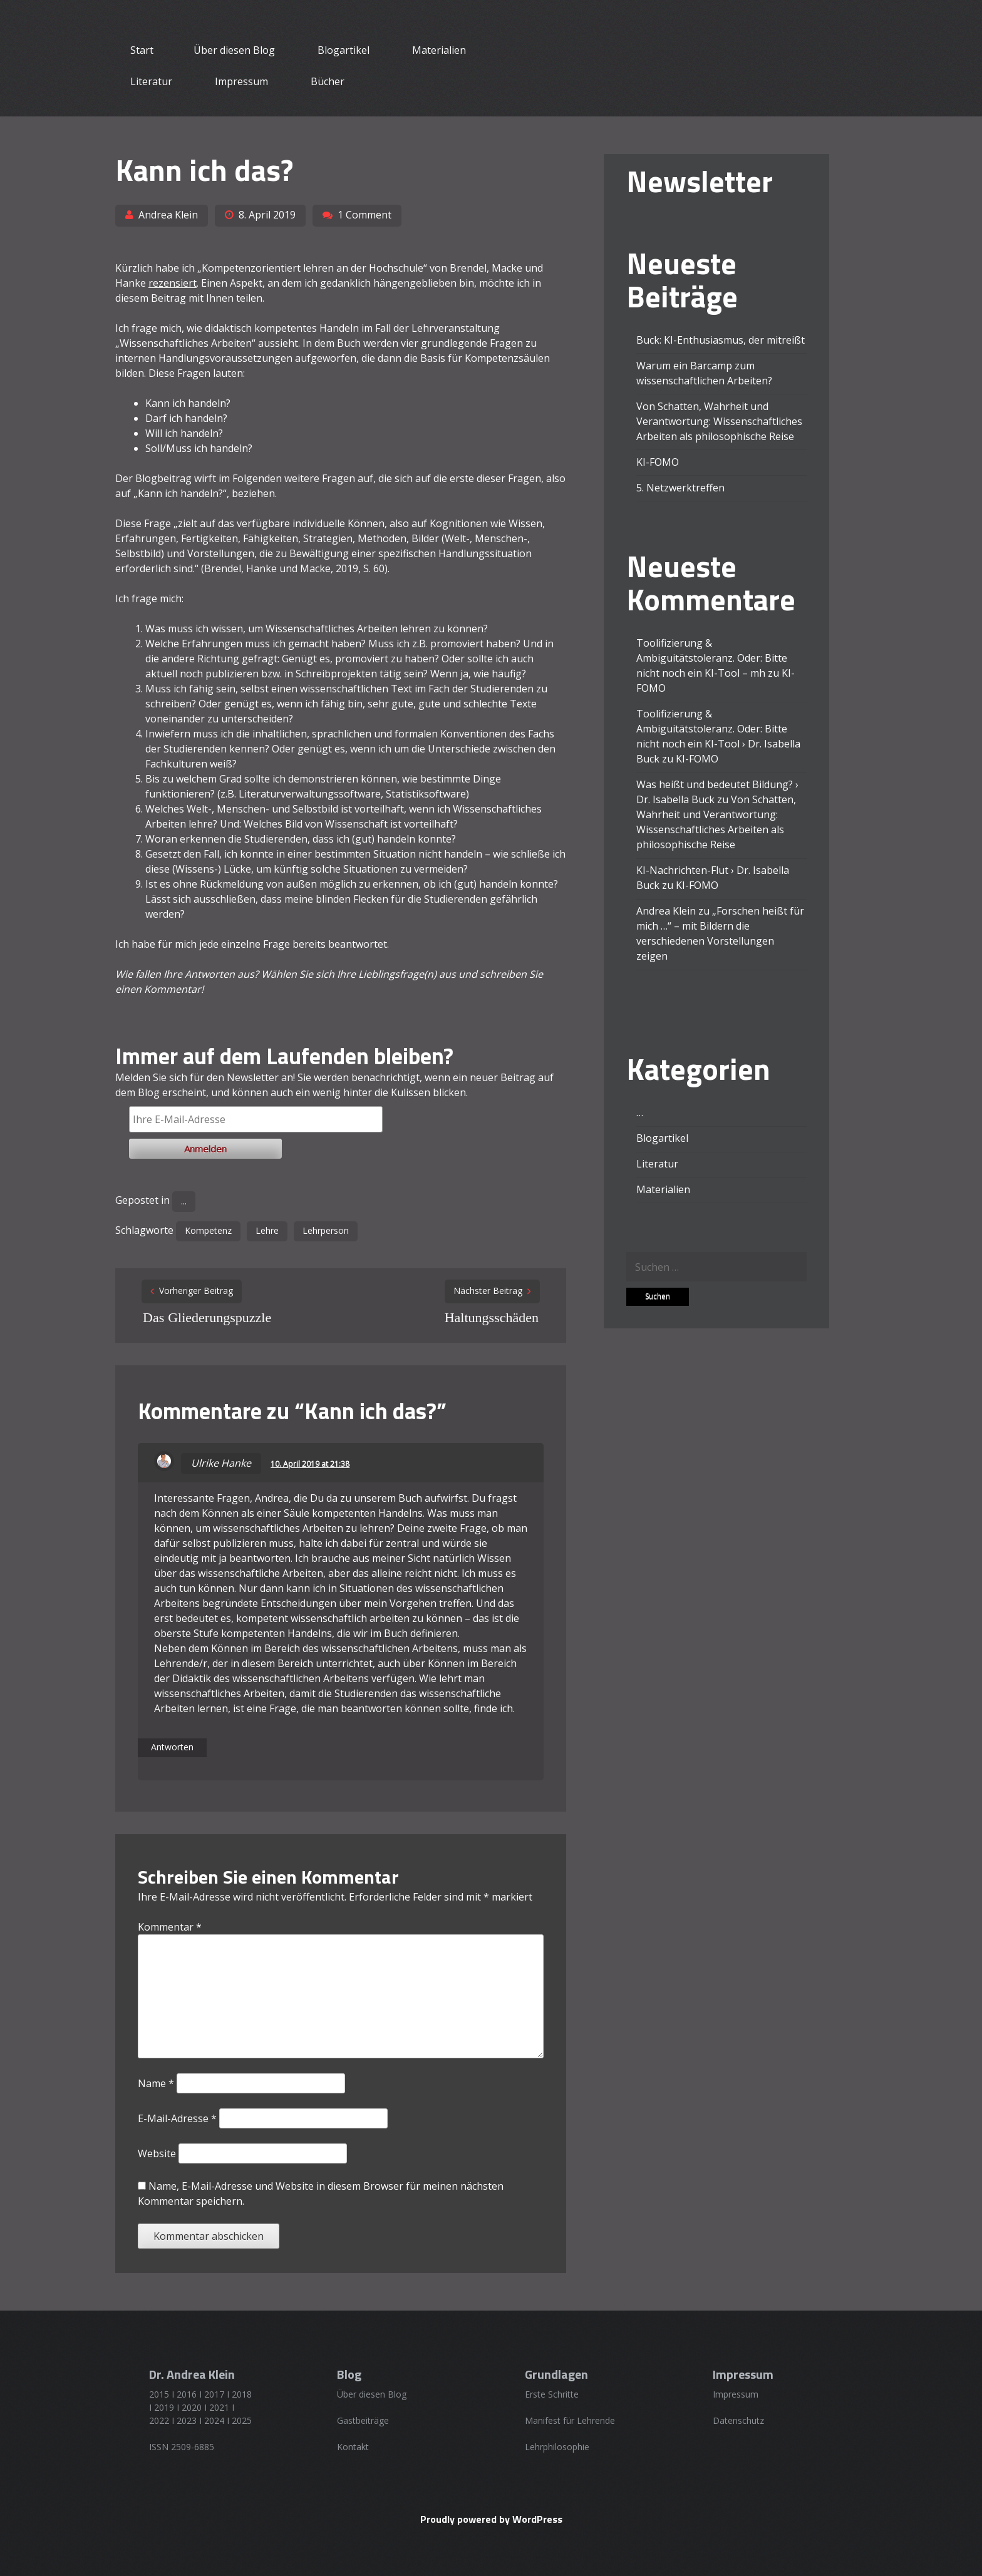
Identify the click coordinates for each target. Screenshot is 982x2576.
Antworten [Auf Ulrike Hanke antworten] (172, 1747)
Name (156, 2083)
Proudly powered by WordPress (491, 2519)
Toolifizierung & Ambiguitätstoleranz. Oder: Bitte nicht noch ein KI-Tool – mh (711, 658)
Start (141, 50)
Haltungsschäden (492, 1317)
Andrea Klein (168, 215)
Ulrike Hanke (221, 1463)
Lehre (267, 1230)
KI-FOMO (657, 462)
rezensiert (172, 283)
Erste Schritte (552, 2394)
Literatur (151, 81)
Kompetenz (208, 1230)
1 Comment (364, 215)
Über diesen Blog (234, 50)
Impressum (241, 81)
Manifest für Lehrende (570, 2420)
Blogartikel (344, 50)
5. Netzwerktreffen (680, 488)
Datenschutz (738, 2420)
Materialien (439, 50)
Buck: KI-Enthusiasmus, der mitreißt (720, 340)
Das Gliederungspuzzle (207, 1317)
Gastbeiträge (363, 2420)
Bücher (327, 81)
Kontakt (353, 2447)
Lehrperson (325, 1230)
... (184, 1201)
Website (157, 2153)
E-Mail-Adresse (177, 2118)
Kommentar (170, 1927)
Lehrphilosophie (557, 2447)
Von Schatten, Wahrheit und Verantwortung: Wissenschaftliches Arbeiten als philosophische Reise (719, 421)
